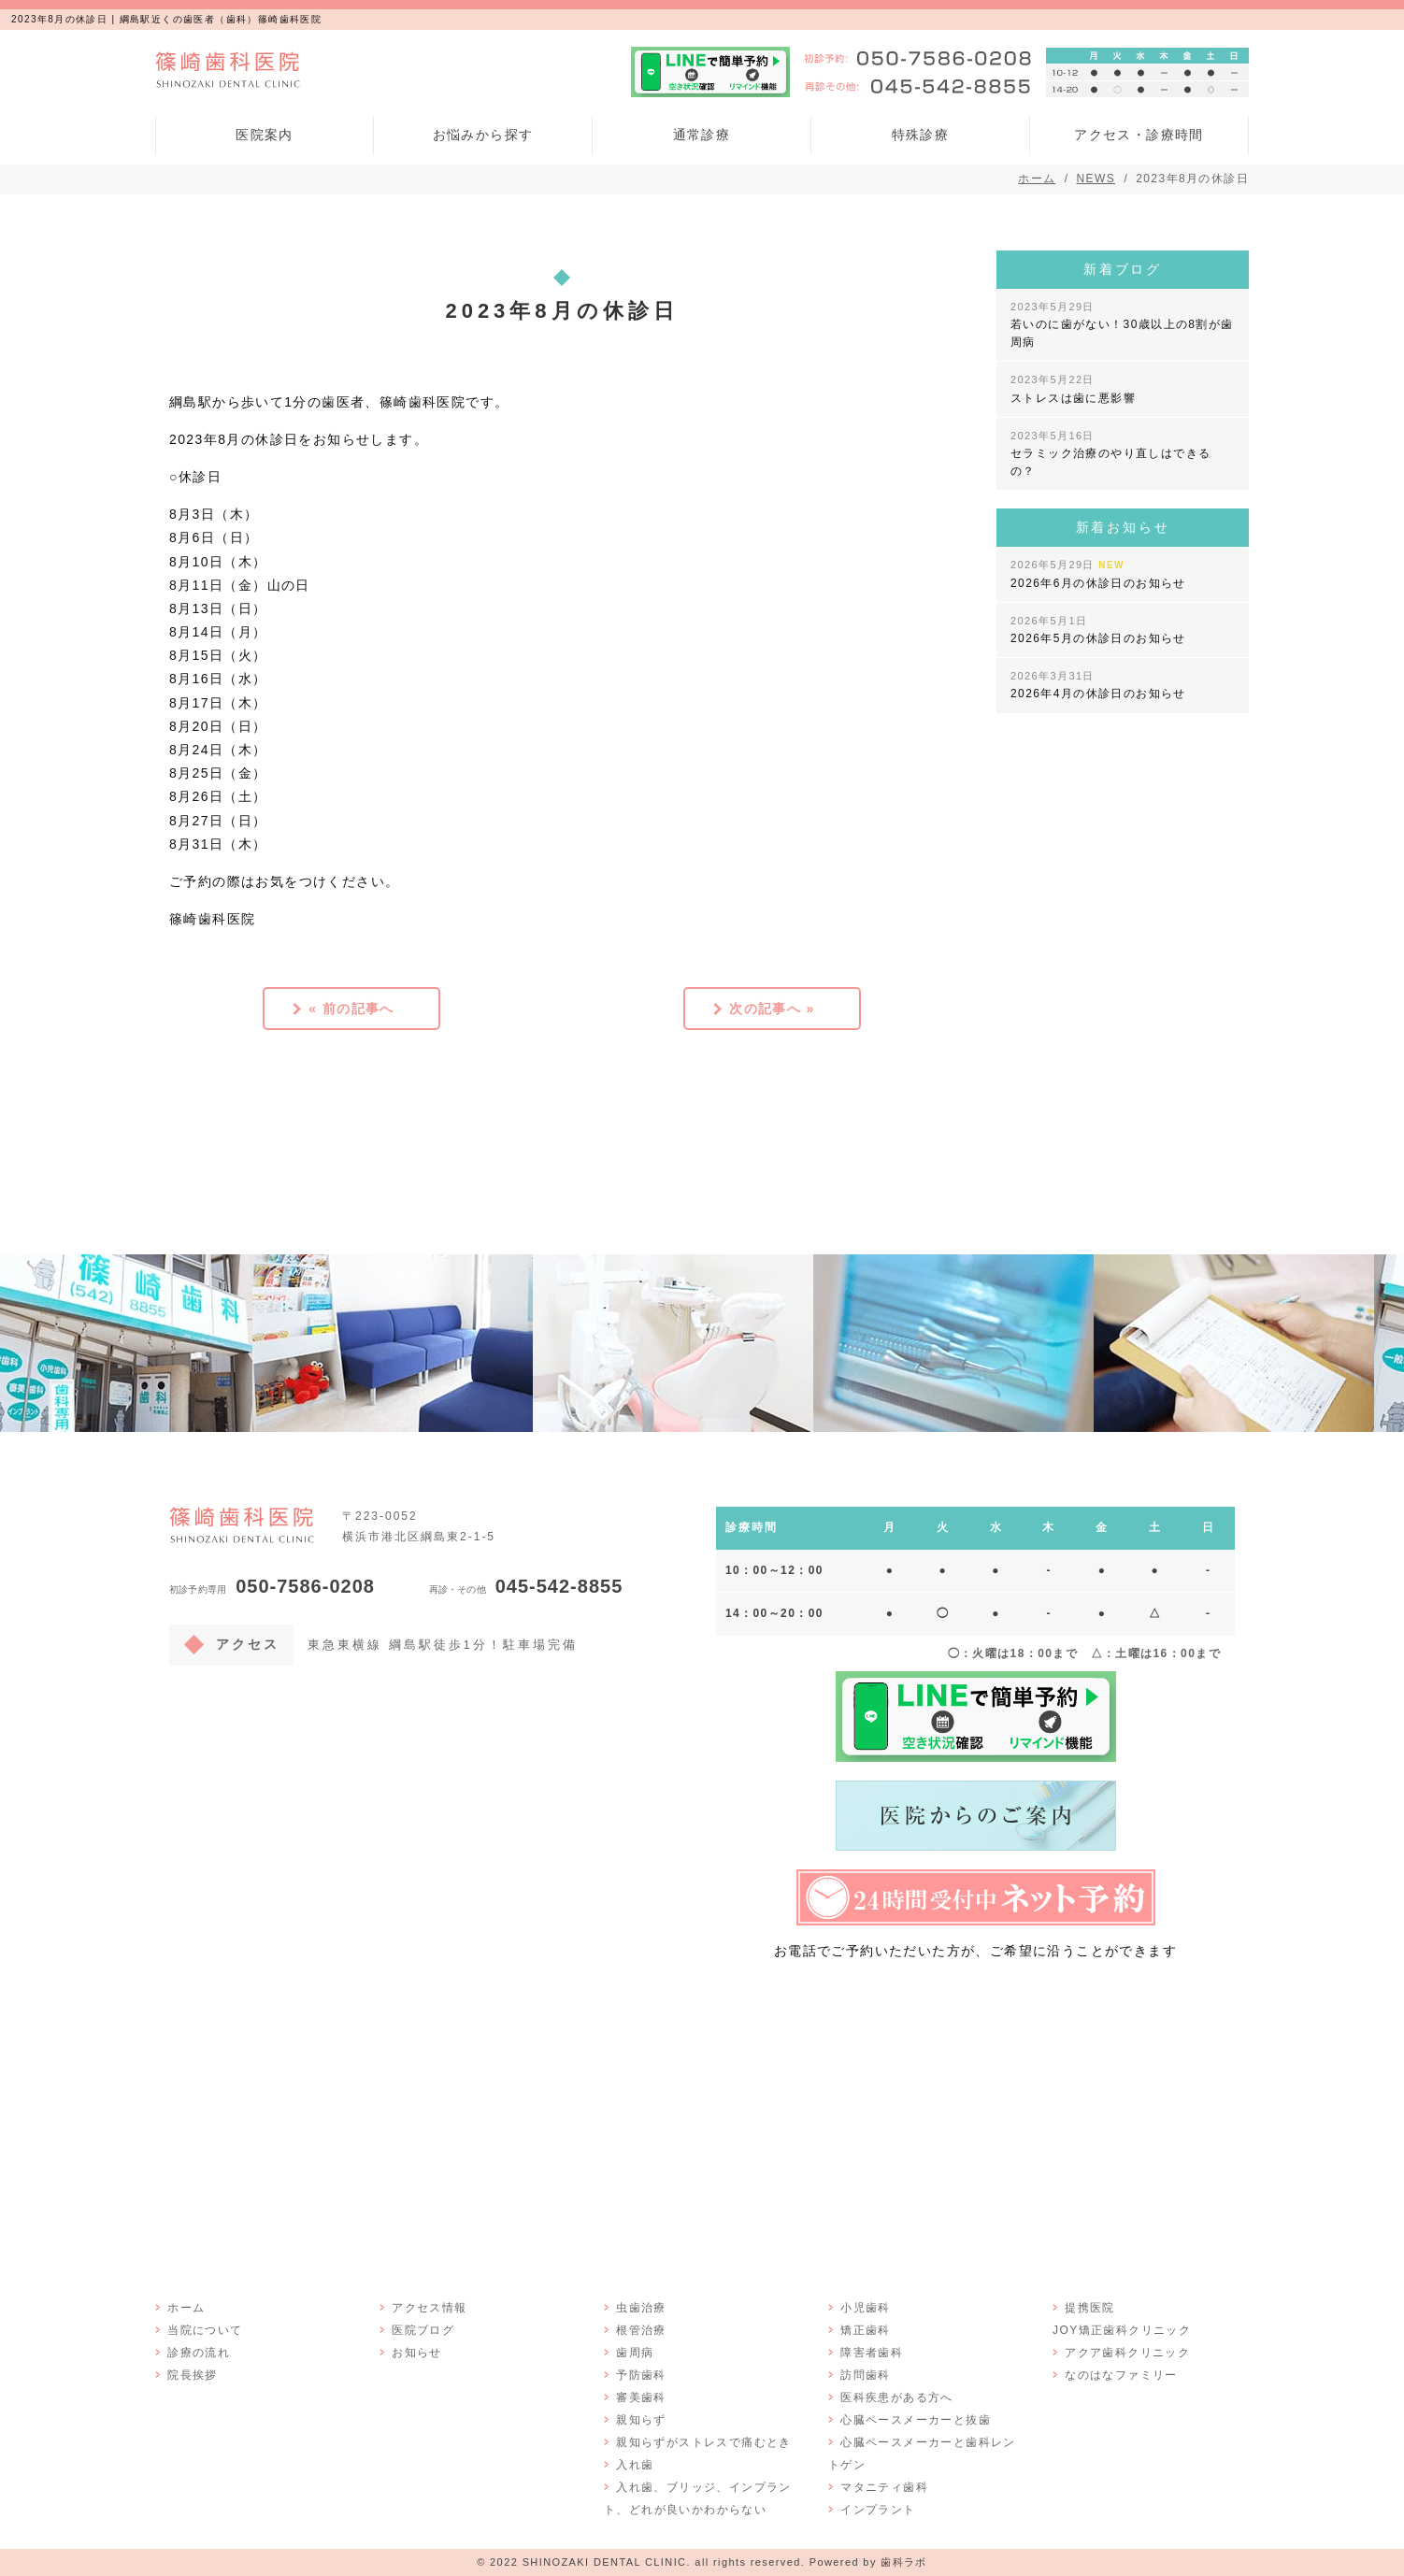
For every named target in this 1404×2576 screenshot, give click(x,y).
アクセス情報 (428, 2306)
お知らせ (416, 2351)
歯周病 (633, 2351)
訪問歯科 (864, 2374)
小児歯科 (864, 2306)
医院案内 (265, 134)
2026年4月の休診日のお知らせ (1098, 685)
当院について (203, 2329)
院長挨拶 (191, 2374)
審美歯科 (640, 2396)
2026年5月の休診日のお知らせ (1098, 630)
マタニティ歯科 (883, 2486)
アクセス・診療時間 (1139, 134)
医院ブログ (422, 2329)
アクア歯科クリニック (1126, 2351)
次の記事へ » (771, 1007)
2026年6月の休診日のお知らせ (1098, 574)
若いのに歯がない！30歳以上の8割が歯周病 (1122, 325)
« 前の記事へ (351, 1007)
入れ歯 (633, 2463)
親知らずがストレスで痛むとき (703, 2441)
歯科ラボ (904, 2561)
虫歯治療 (640, 2306)
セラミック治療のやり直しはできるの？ (1110, 454)
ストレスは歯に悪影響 (1073, 389)
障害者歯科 (870, 2351)
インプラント (876, 2508)
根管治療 (640, 2329)
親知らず (640, 2419)
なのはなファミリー (1120, 2374)
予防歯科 (640, 2374)
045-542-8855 (526, 1586)
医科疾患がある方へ (896, 2396)
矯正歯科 (864, 2329)
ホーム (185, 2306)
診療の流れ (197, 2351)
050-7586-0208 (272, 1586)
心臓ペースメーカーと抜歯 (914, 2419)
